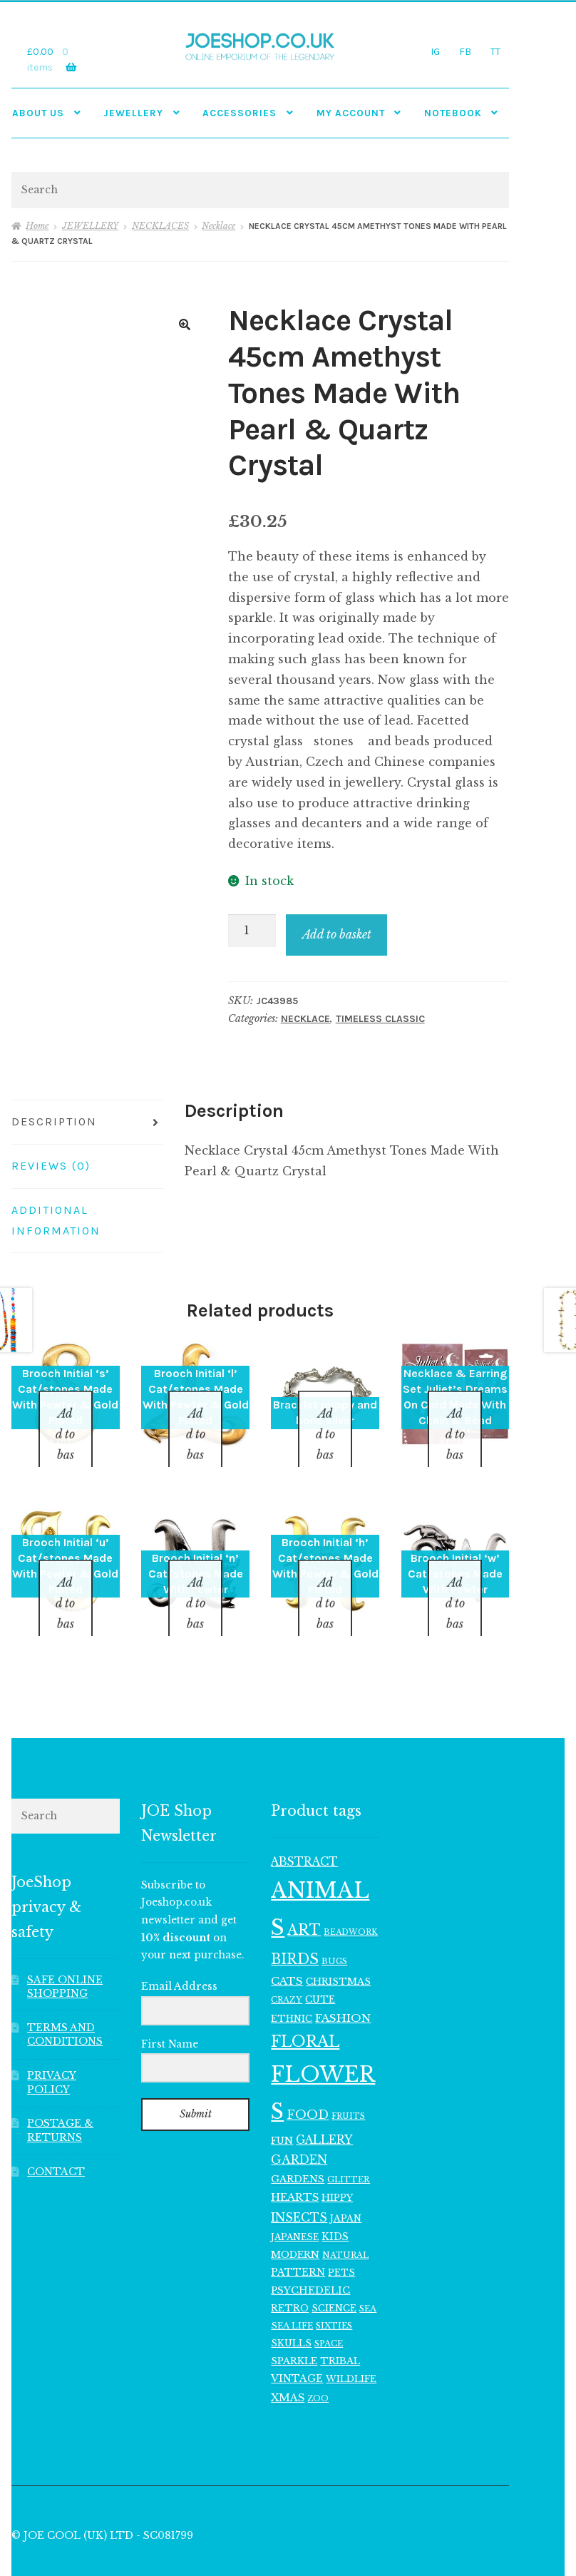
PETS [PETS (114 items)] (341, 2236)
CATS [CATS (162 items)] (287, 1944)
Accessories (239, 112)
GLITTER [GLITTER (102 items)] (348, 2142)
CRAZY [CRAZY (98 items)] (286, 1963)
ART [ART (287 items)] (304, 1893)
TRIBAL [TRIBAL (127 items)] (340, 2324)
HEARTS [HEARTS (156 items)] (295, 2161)
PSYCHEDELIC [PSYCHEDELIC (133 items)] (310, 2253)
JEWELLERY (133, 112)
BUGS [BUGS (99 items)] (334, 1924)
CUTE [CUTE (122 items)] (320, 1962)
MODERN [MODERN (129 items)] (295, 2218)
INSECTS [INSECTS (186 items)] (299, 2180)
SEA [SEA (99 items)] (367, 2271)
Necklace (218, 225)
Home (37, 225)
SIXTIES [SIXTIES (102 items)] (334, 2289)
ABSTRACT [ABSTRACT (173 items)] (304, 1824)
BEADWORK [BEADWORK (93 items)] (351, 1896)
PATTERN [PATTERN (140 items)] (298, 2236)
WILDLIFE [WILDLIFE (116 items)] (351, 2342)
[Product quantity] (252, 930)
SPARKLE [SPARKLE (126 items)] (294, 2324)
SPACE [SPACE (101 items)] (328, 2306)
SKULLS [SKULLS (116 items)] (291, 2306)
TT (495, 51)
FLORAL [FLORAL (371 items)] (305, 2004)
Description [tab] (54, 1121)
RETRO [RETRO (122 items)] (290, 2271)
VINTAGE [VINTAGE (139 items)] (297, 2342)
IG (435, 51)
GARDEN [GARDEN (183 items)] (299, 2123)
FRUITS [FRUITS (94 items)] (348, 2079)
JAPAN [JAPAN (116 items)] (345, 2181)
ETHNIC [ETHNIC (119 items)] (291, 1982)
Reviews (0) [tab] (51, 1165)
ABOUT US (38, 112)
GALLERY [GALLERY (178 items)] (324, 2103)
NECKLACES (160, 225)
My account (351, 112)
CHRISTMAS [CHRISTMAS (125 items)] (338, 1944)
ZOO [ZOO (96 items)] (318, 2361)
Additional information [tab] (56, 1220)
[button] (184, 324)
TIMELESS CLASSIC (380, 1019)
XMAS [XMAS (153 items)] (287, 2360)
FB (465, 51)
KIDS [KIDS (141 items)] (335, 2200)
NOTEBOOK (453, 112)
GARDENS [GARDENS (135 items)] (297, 2142)
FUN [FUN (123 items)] (282, 2103)
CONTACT (56, 2135)
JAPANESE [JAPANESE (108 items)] (295, 2199)
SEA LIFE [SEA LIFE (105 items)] (292, 2289)
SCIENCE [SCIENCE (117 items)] (334, 2271)
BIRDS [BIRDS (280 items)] (295, 1922)
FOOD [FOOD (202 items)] (308, 2077)
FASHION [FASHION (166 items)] (343, 1981)
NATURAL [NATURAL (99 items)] (345, 2218)
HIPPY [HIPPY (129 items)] (337, 2161)
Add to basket (336, 934)
